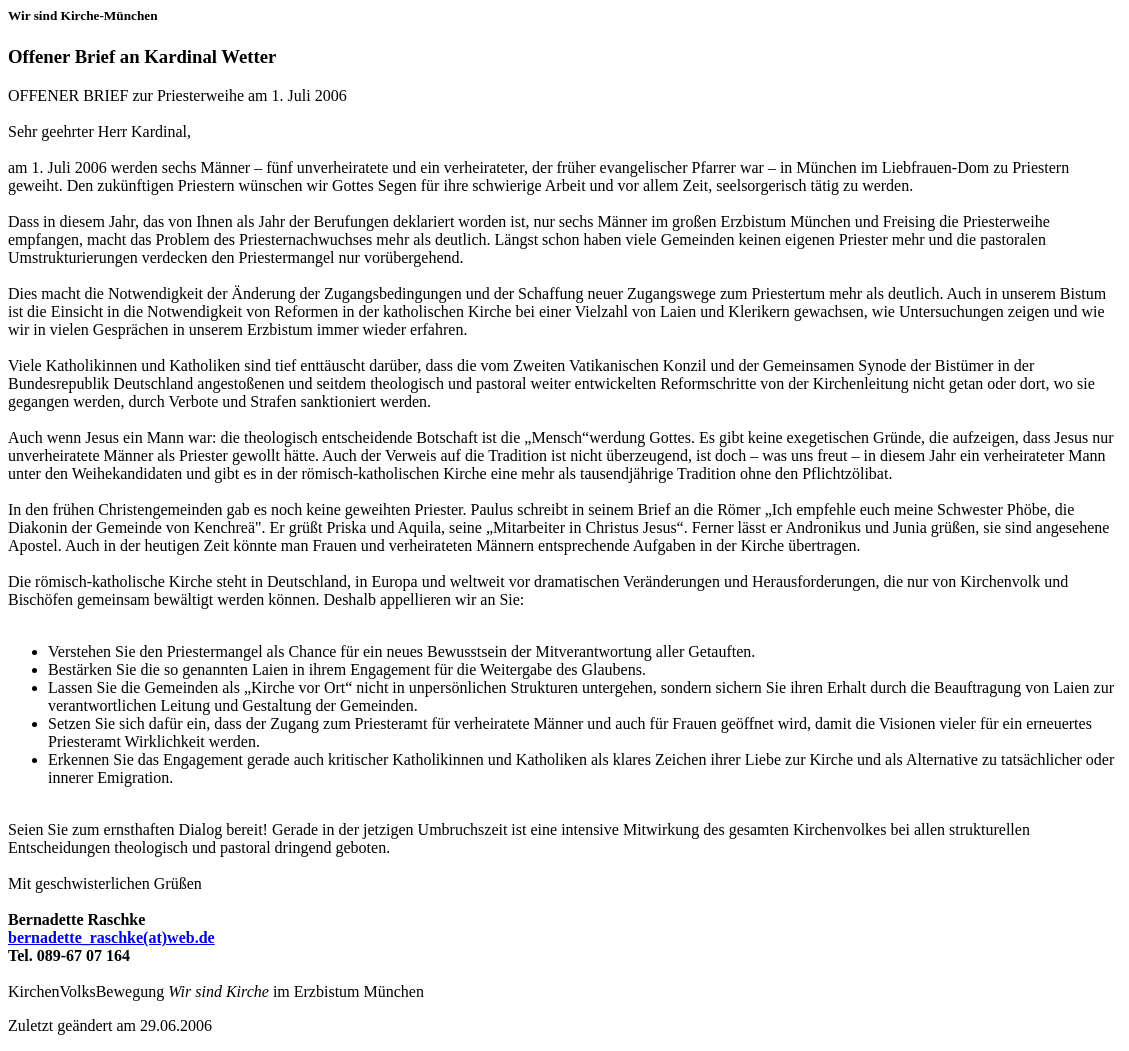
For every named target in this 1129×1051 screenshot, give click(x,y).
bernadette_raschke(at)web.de (111, 937)
